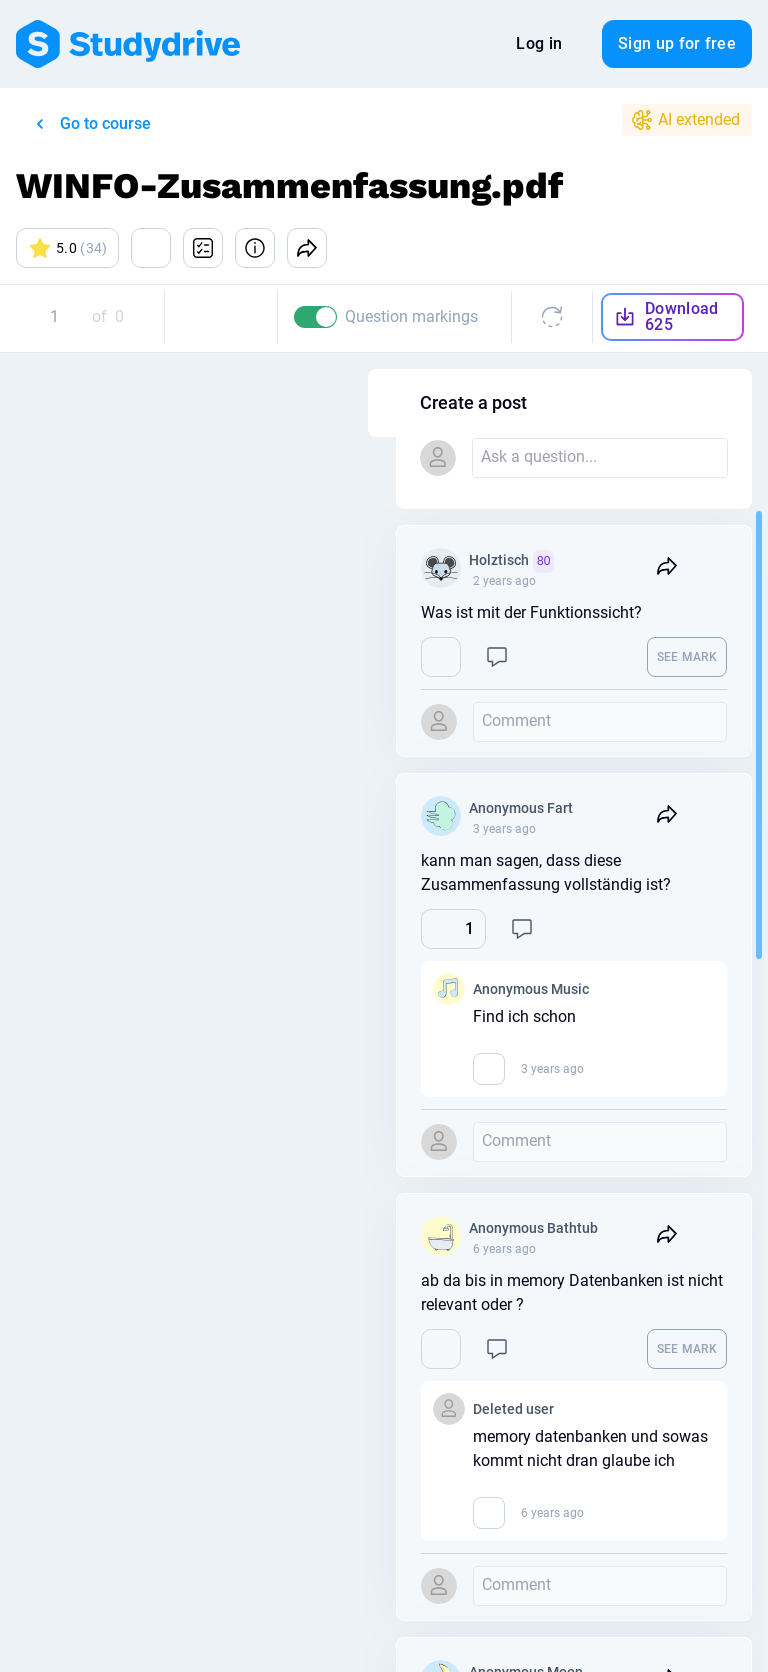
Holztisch (634, 561)
